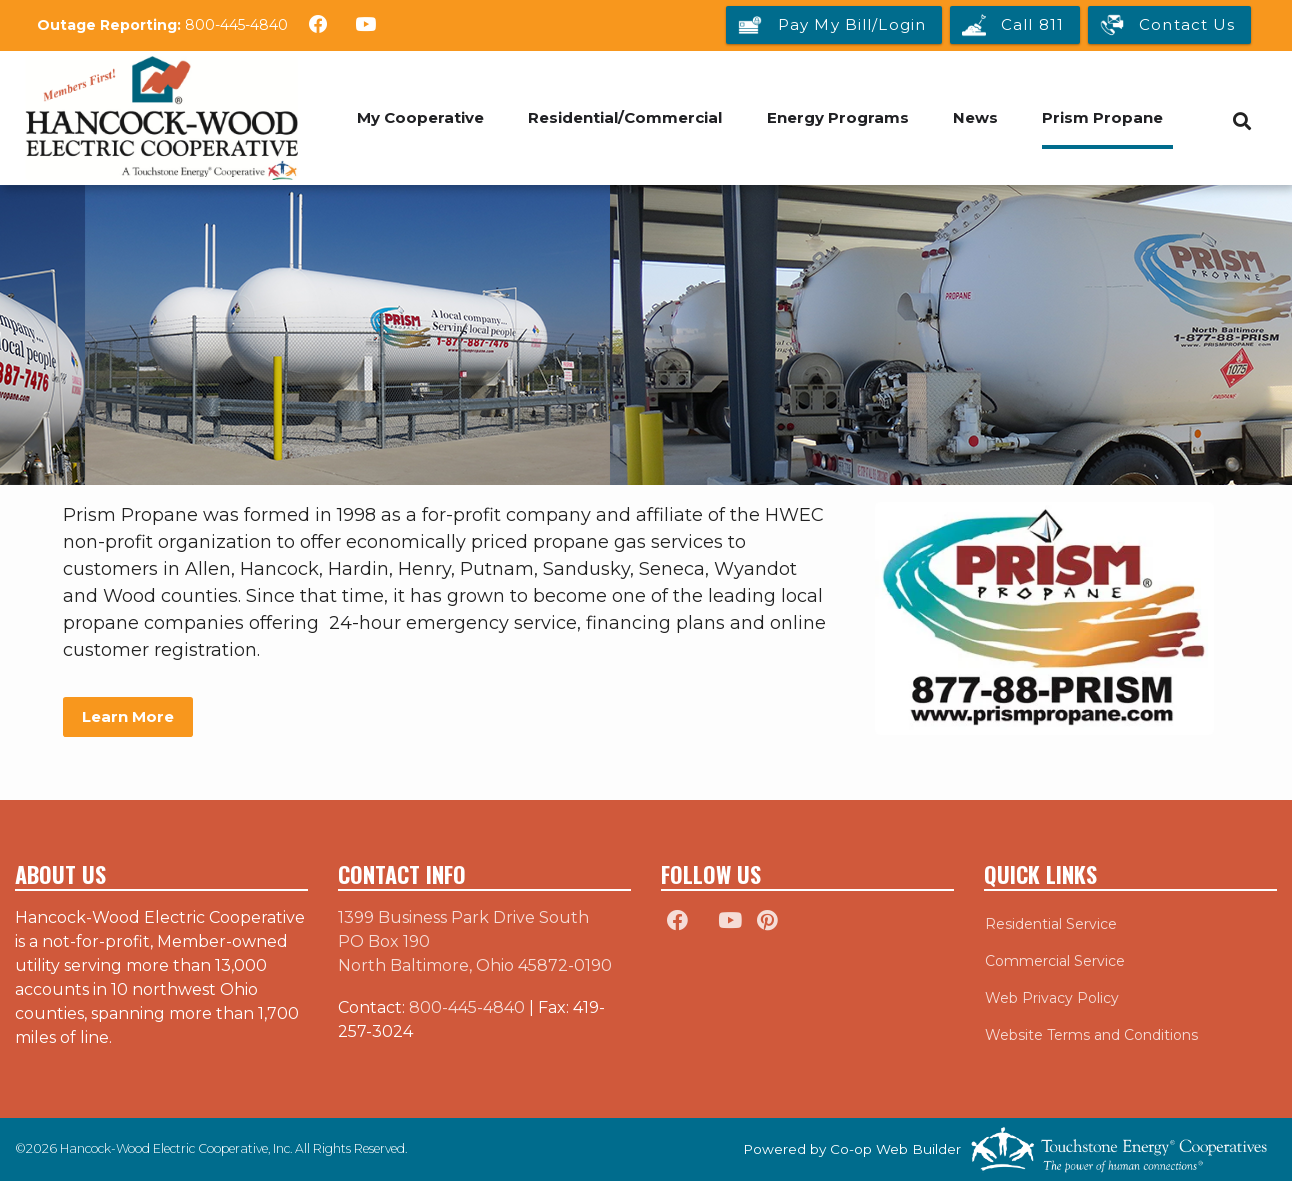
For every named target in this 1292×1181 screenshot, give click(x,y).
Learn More (128, 716)
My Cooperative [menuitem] (419, 117)
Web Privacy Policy (1051, 998)
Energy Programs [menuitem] (838, 117)
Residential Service (1050, 924)
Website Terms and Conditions (1090, 1035)
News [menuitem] (976, 117)
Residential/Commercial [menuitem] (625, 117)
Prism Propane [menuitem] (1104, 117)
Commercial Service (1054, 961)
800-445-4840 (236, 25)
